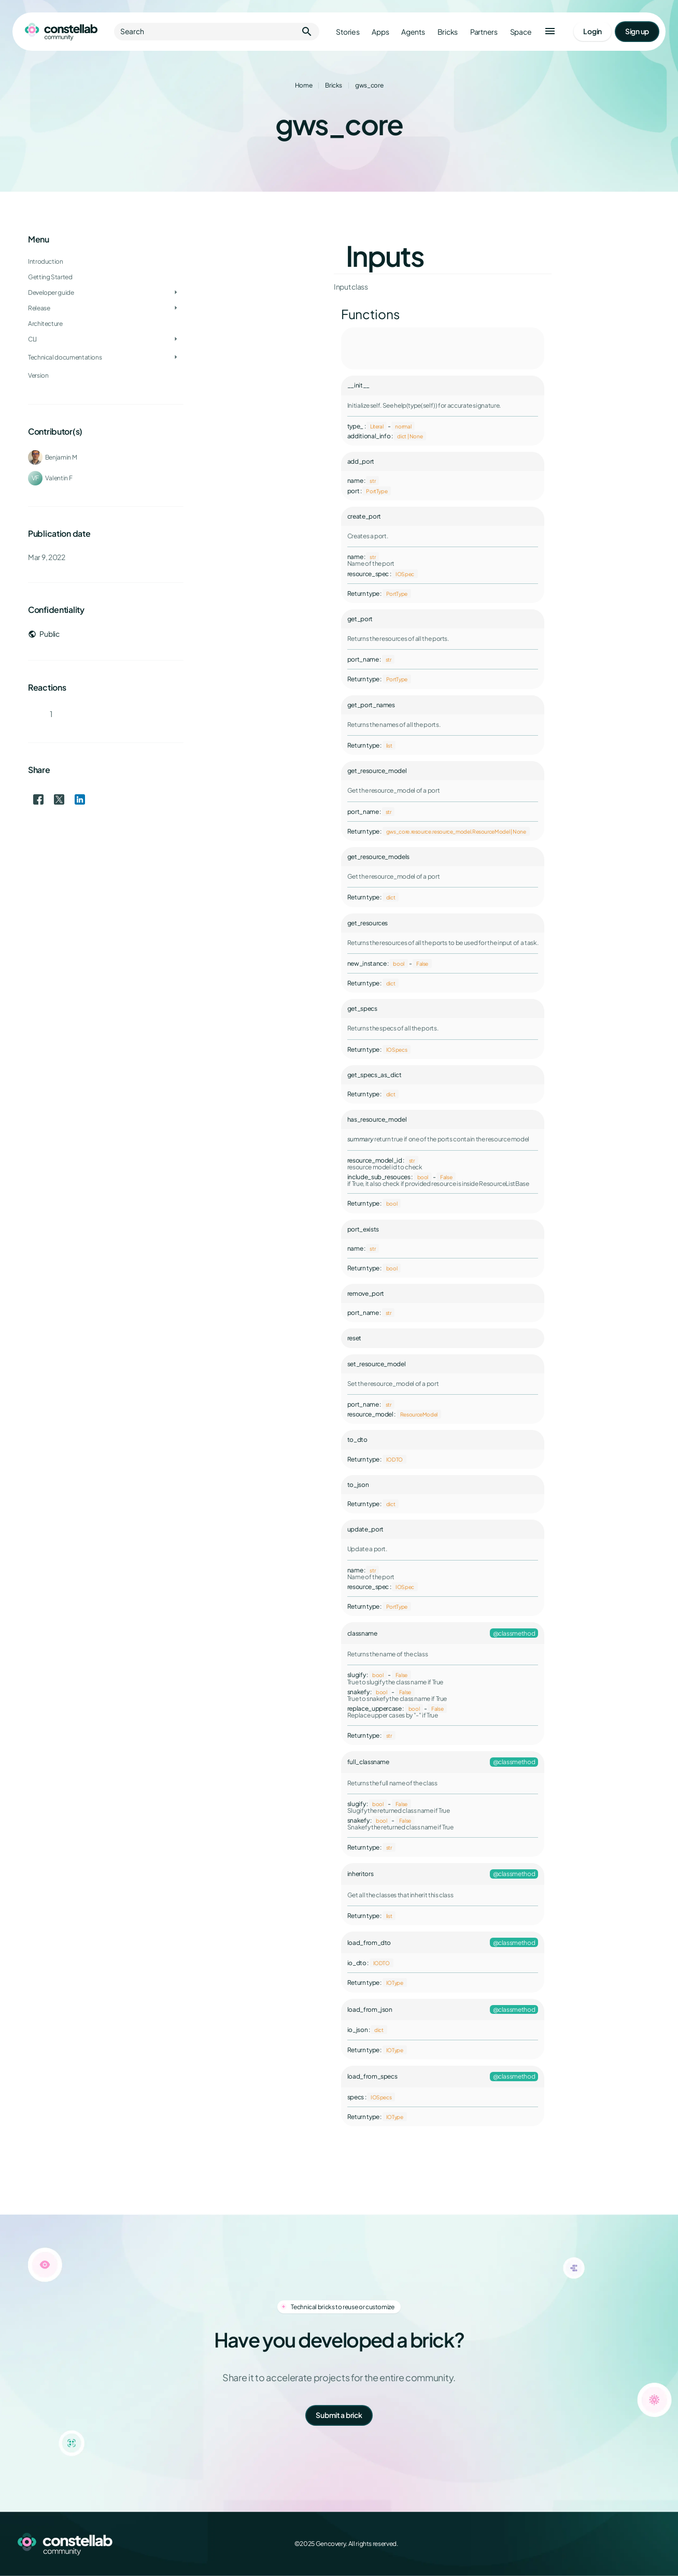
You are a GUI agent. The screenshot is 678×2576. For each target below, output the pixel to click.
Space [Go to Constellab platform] (521, 32)
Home (304, 85)
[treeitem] (105, 292)
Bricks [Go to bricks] (447, 32)
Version (38, 375)
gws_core (369, 85)
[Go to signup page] (637, 31)
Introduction (45, 261)
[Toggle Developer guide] (175, 292)
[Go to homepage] (61, 31)
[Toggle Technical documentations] (175, 357)
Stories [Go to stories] (347, 32)
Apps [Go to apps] (380, 32)
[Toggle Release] (175, 308)
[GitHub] (654, 2544)
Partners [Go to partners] (484, 32)
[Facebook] (586, 2544)
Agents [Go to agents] (413, 32)
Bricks (333, 85)
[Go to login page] (592, 31)
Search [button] (216, 31)
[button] (550, 32)
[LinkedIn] (631, 2544)
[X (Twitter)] (608, 2544)
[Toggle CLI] (175, 339)
